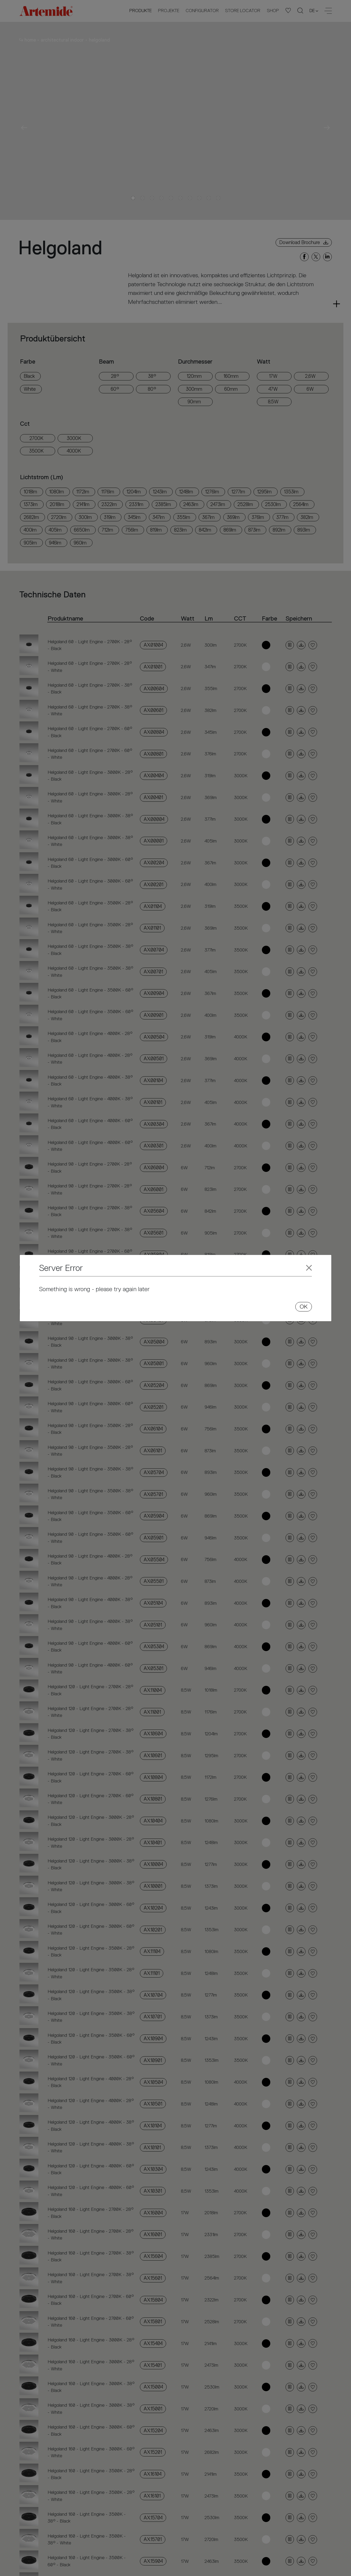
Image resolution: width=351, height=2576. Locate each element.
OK (304, 1306)
